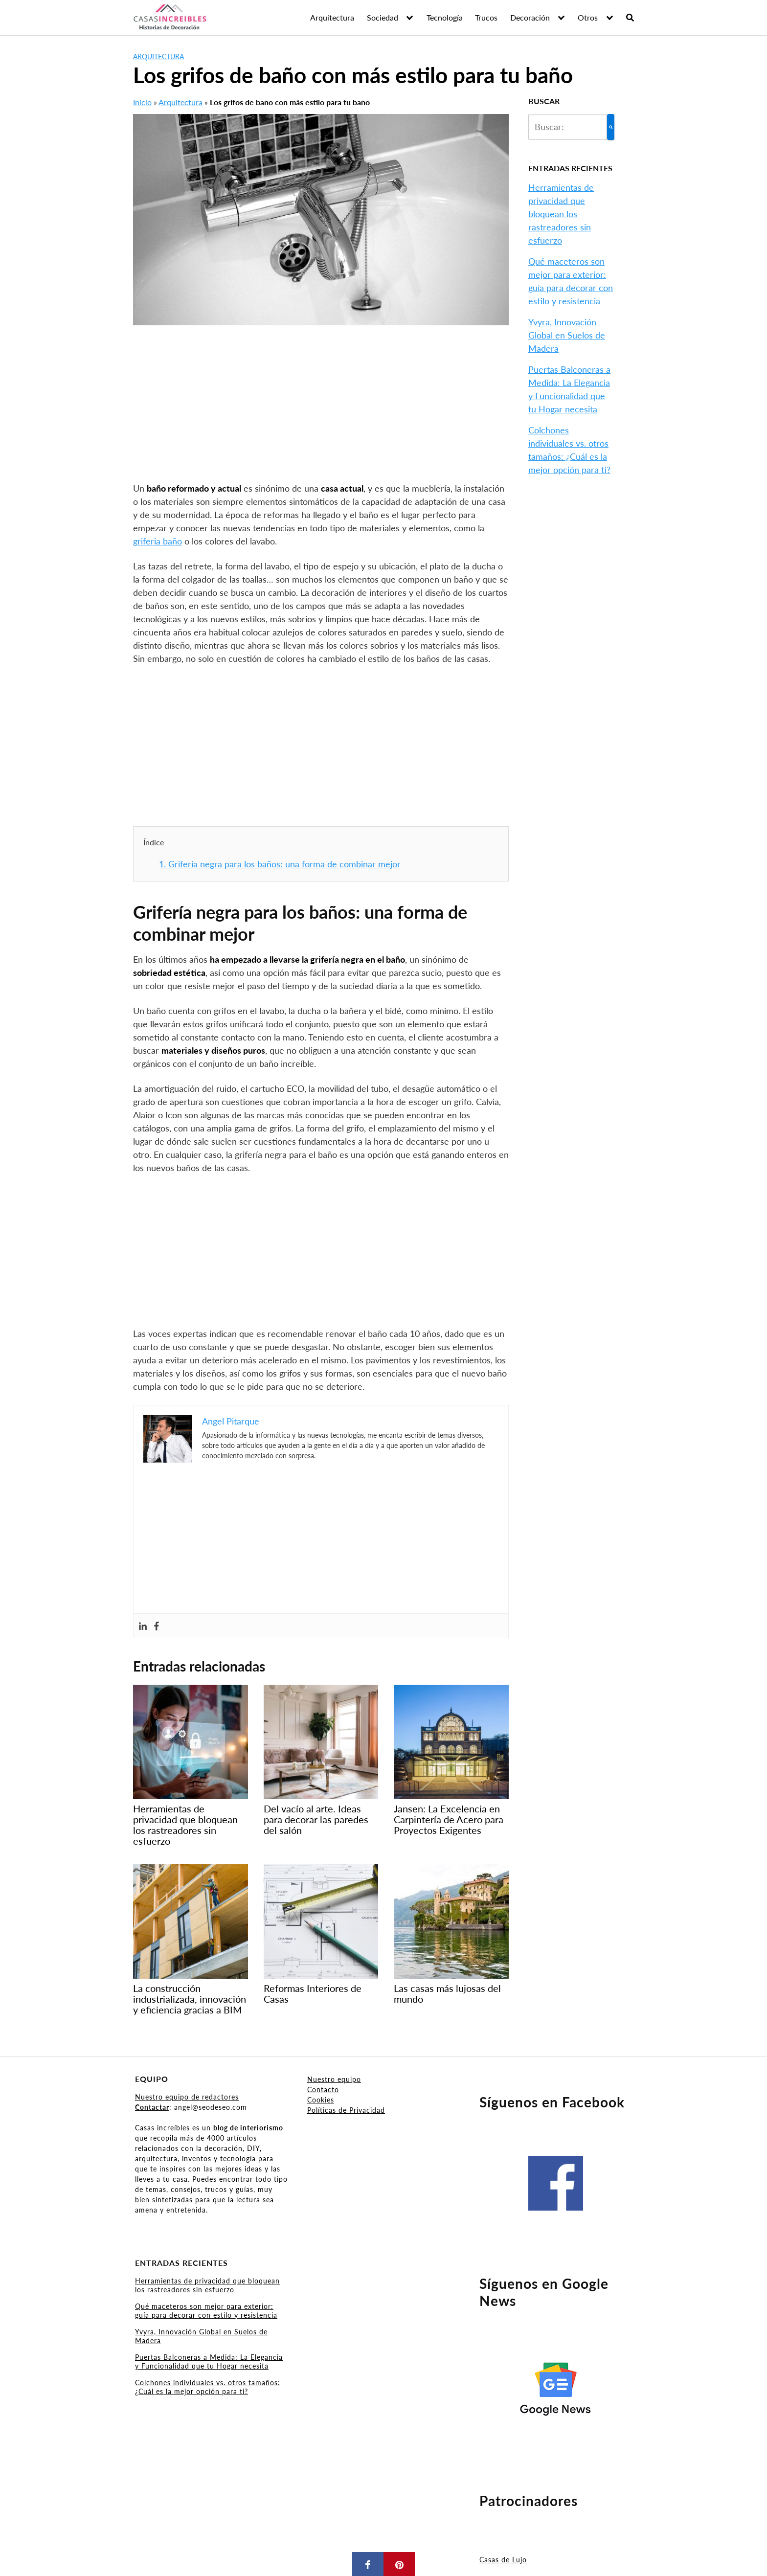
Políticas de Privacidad (346, 2110)
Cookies (320, 2100)
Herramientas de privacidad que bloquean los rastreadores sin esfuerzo (561, 214)
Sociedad (382, 17)
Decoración (530, 17)
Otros (588, 17)
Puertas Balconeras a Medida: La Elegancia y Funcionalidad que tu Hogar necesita (209, 2361)
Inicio (142, 102)
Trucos (486, 17)
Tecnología (445, 17)
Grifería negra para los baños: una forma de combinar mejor (280, 864)
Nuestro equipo (334, 2079)
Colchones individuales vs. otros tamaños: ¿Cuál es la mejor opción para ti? (207, 2386)
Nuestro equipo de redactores (187, 2097)
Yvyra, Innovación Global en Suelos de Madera (566, 335)
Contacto (323, 2089)
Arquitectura (332, 17)
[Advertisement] (321, 409)
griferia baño (157, 541)
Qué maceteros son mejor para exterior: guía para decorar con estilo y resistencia (206, 2310)
